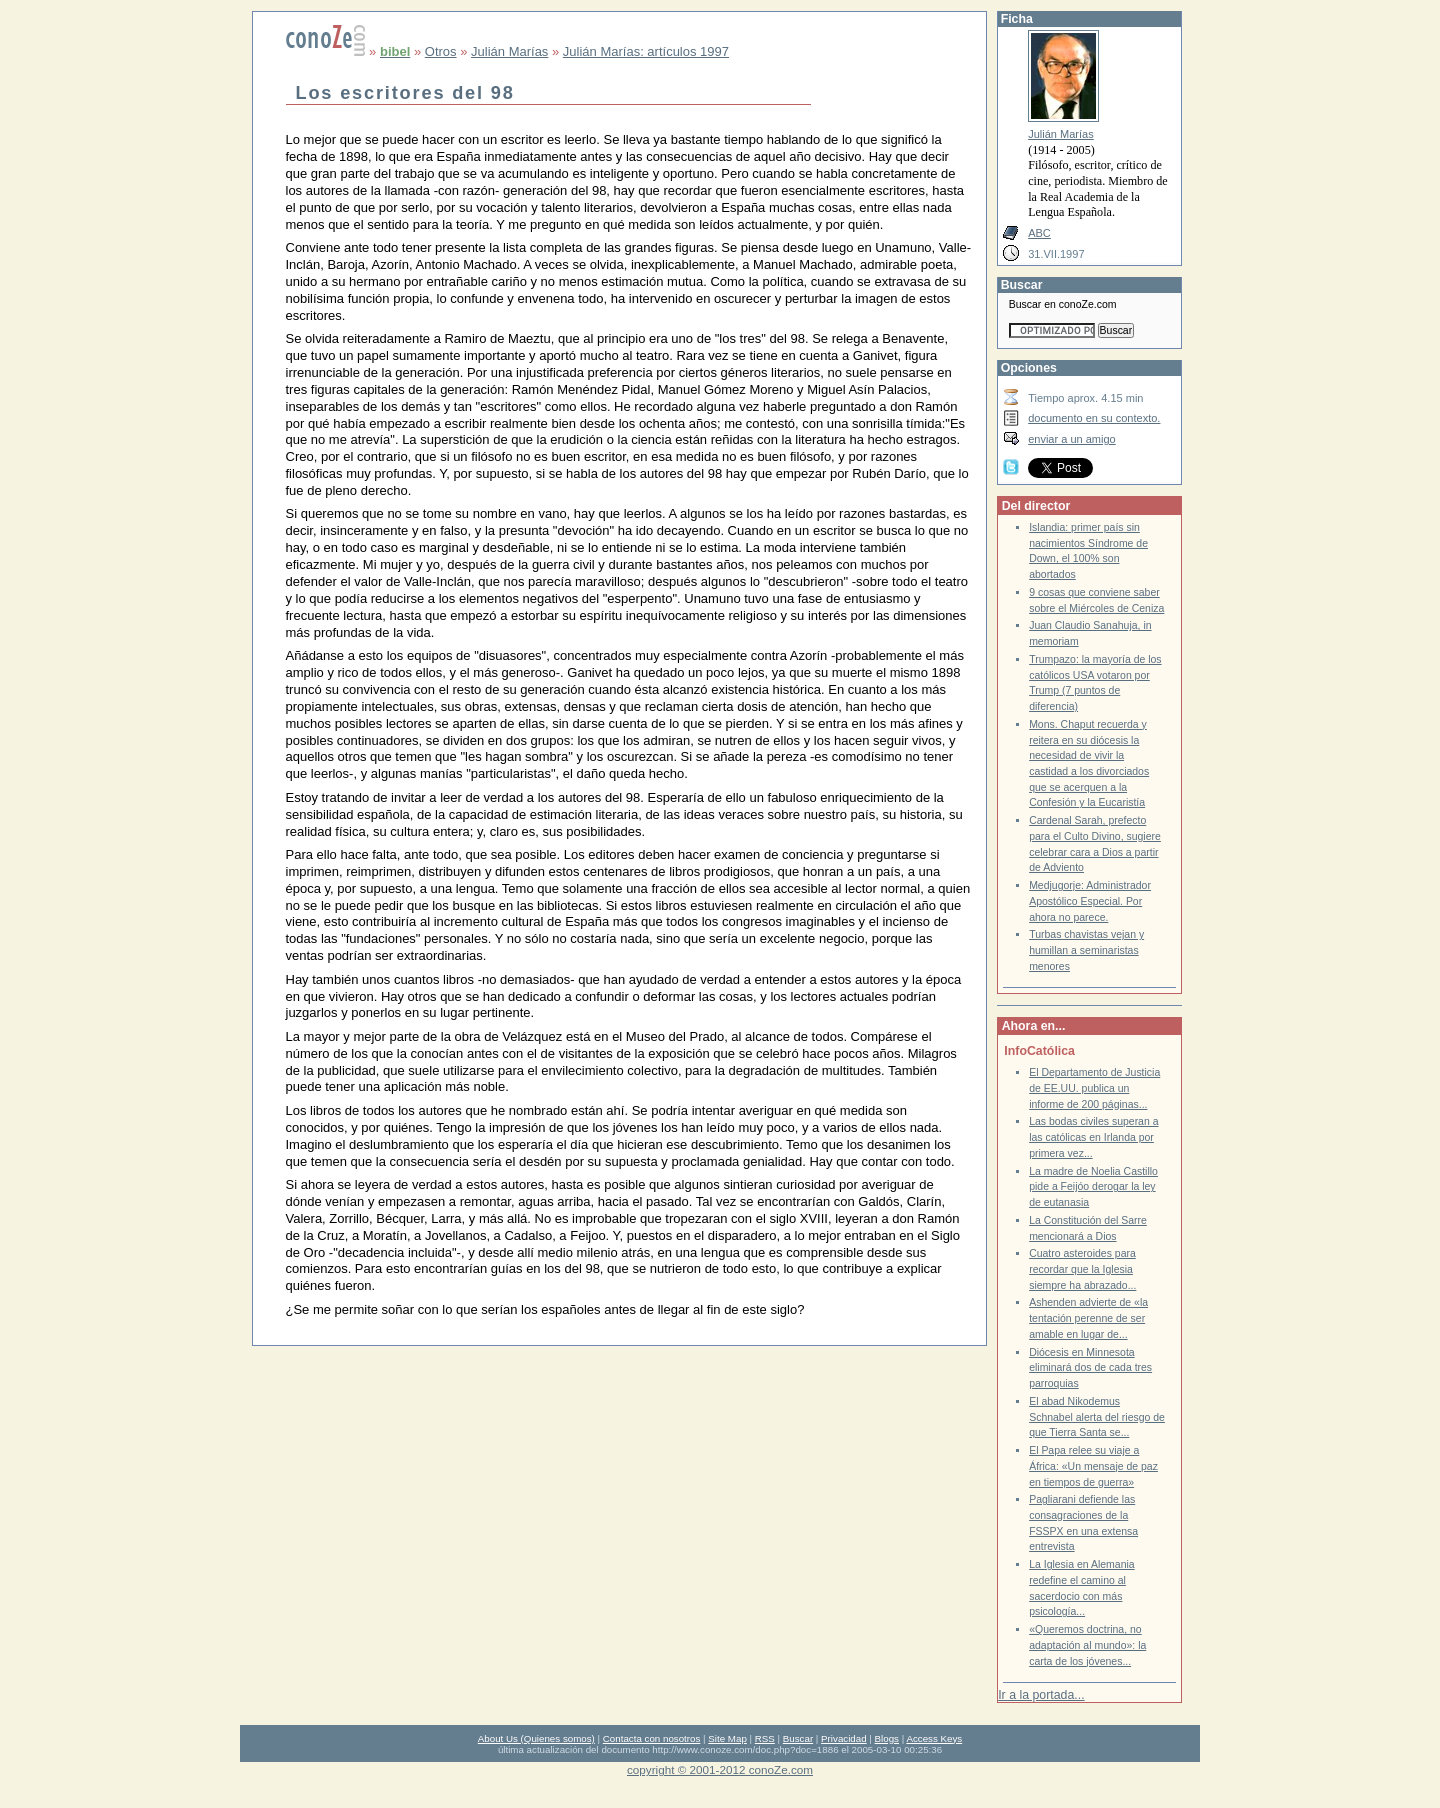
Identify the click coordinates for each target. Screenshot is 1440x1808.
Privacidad (844, 1738)
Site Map (727, 1738)
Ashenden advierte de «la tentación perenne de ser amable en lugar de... (1088, 1318)
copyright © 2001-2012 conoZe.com (720, 1769)
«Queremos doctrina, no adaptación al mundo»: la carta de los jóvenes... (1087, 1645)
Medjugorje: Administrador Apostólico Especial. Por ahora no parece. (1090, 901)
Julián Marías (509, 51)
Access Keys (934, 1738)
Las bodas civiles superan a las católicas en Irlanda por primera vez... (1093, 1137)
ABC (1039, 233)
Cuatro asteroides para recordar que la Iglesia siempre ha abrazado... (1082, 1269)
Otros (441, 51)
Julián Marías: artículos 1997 (646, 51)
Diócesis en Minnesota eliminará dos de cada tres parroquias (1090, 1368)
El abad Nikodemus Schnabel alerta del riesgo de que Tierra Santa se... (1097, 1417)
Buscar (798, 1738)
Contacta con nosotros (652, 1738)
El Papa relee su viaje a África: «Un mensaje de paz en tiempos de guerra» (1093, 1466)
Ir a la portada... (1041, 1695)
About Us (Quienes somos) (536, 1738)
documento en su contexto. (1094, 418)
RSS (765, 1738)
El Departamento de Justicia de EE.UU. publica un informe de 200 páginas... (1094, 1088)
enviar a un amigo (1072, 439)
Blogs (887, 1738)
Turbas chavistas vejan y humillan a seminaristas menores (1086, 950)
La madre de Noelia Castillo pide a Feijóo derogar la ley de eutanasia (1093, 1187)
